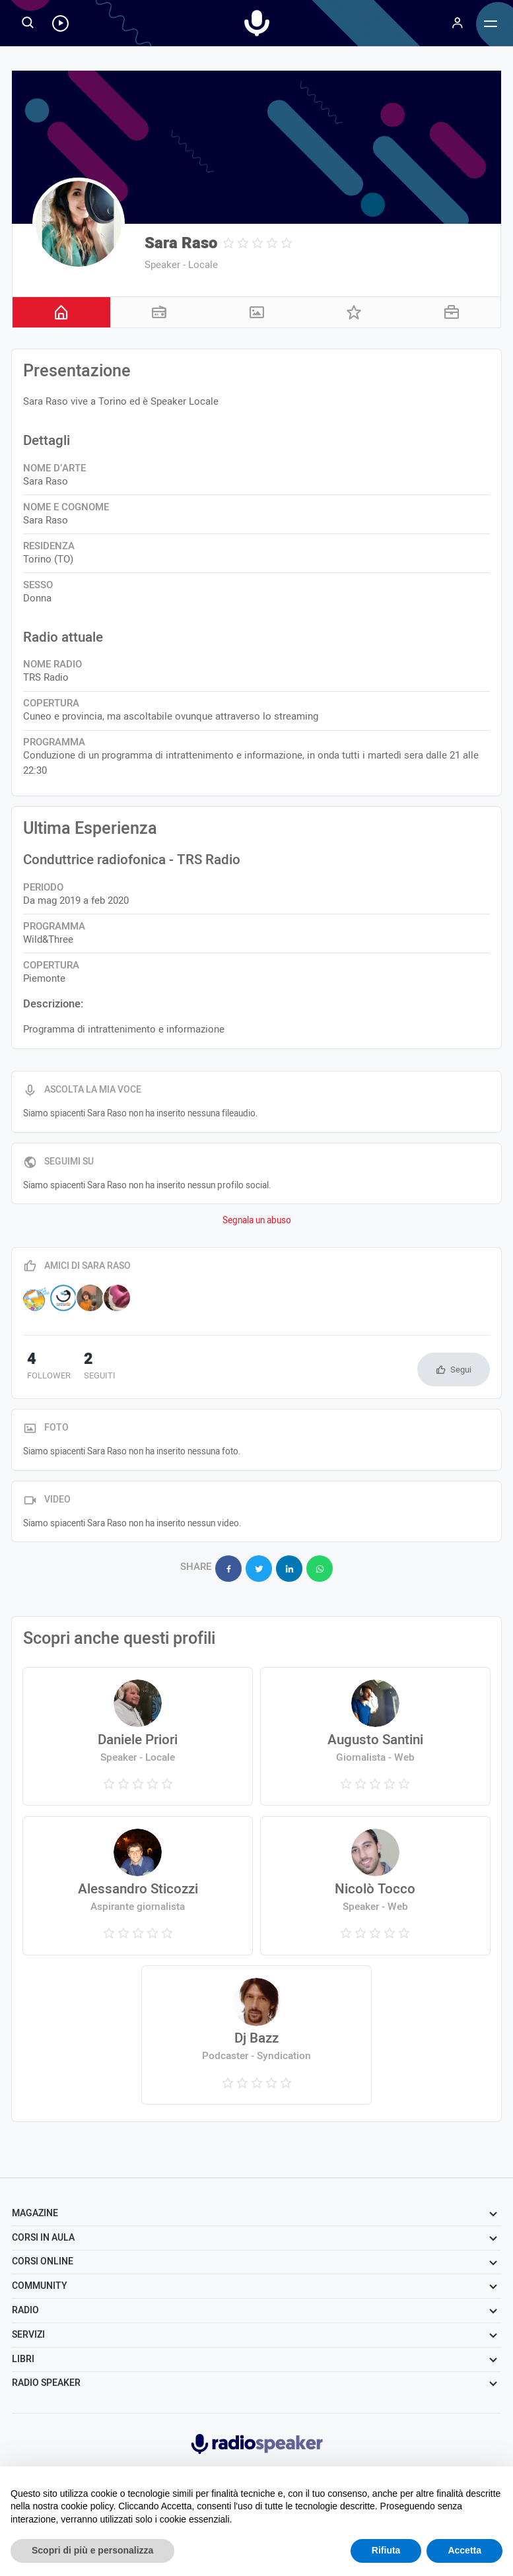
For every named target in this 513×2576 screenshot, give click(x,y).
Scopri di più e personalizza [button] (92, 2550)
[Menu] (457, 23)
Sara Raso (181, 243)
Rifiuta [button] (386, 2550)
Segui (460, 1369)
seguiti (89, 1367)
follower (45, 1367)
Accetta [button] (464, 2550)
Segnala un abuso (256, 1220)
